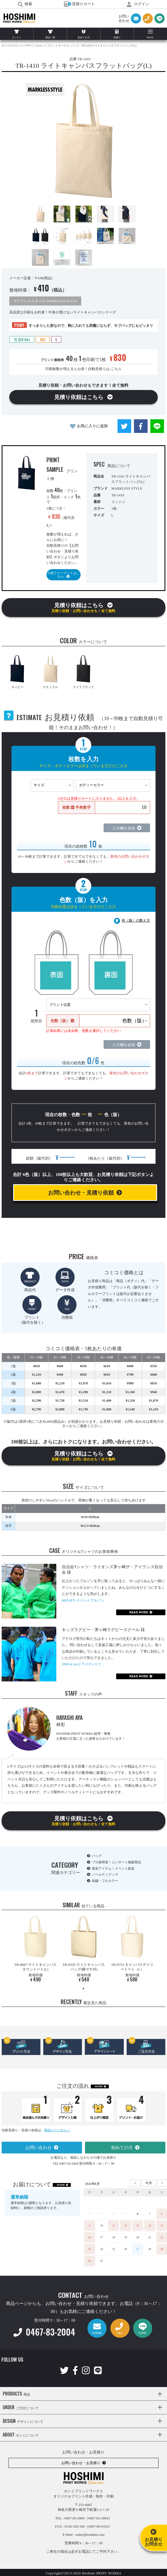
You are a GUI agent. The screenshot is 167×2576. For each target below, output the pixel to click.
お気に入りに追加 (92, 426)
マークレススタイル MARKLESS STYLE (45, 301)
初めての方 (122, 2147)
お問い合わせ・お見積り (80, 2463)
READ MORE (138, 1612)
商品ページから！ (57, 2130)
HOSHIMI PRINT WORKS (19, 18)
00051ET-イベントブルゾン (83, 1600)
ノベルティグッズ (105, 1874)
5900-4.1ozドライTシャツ (81, 1664)
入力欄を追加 (123, 828)
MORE (99, 2086)
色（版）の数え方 (136, 920)
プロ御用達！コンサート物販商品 (116, 1862)
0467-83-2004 (44, 2331)
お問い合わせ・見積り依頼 (81, 1193)
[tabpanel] (35, 1950)
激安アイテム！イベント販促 (113, 1868)
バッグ (97, 1856)
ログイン (138, 4)
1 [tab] (83, 1988)
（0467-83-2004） (98, 2518)
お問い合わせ (38, 2147)
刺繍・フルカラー (105, 1881)
